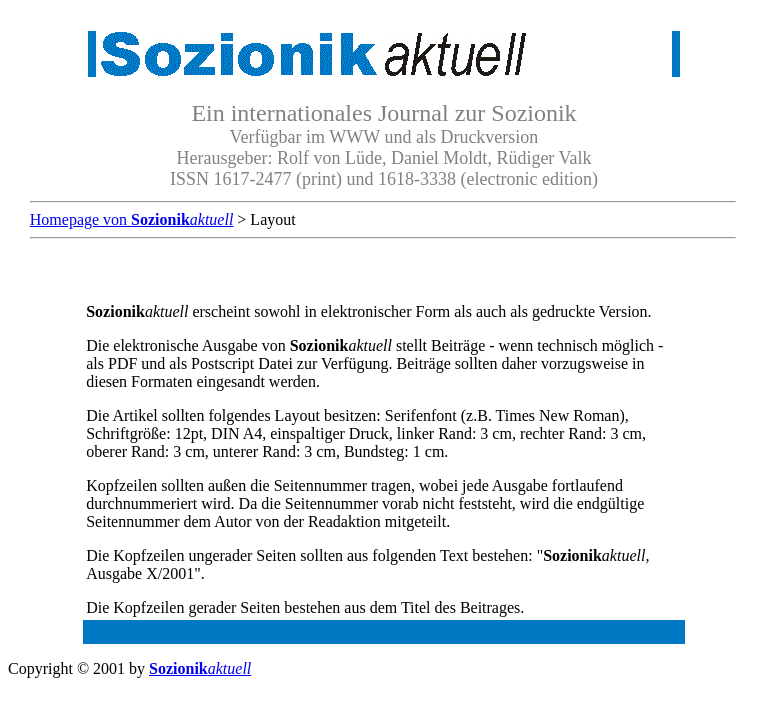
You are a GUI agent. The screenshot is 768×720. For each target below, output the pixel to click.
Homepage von (132, 219)
